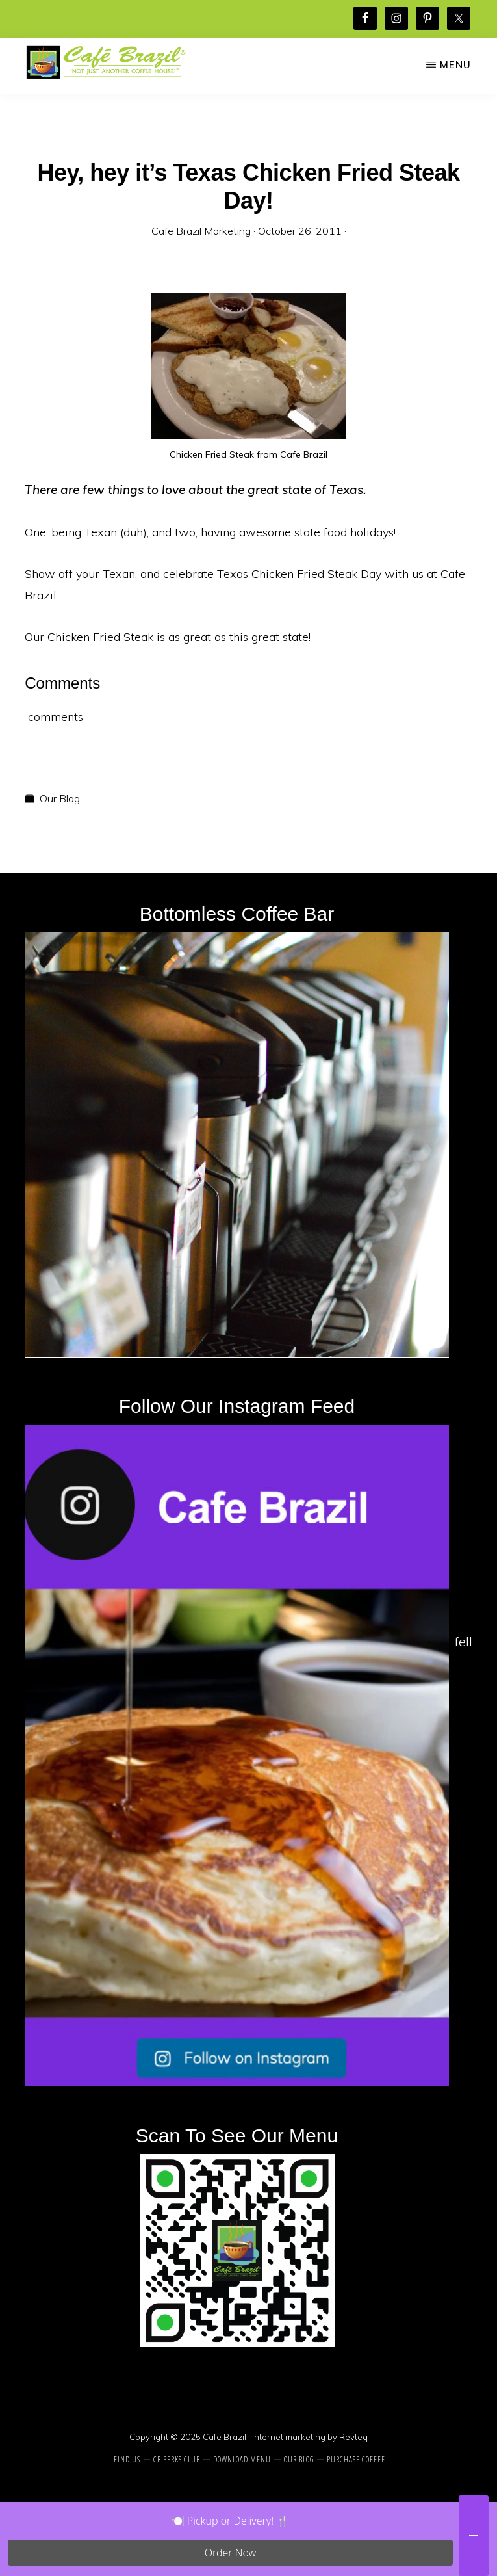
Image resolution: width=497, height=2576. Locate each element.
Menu (455, 65)
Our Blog (60, 798)
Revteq (353, 2437)
